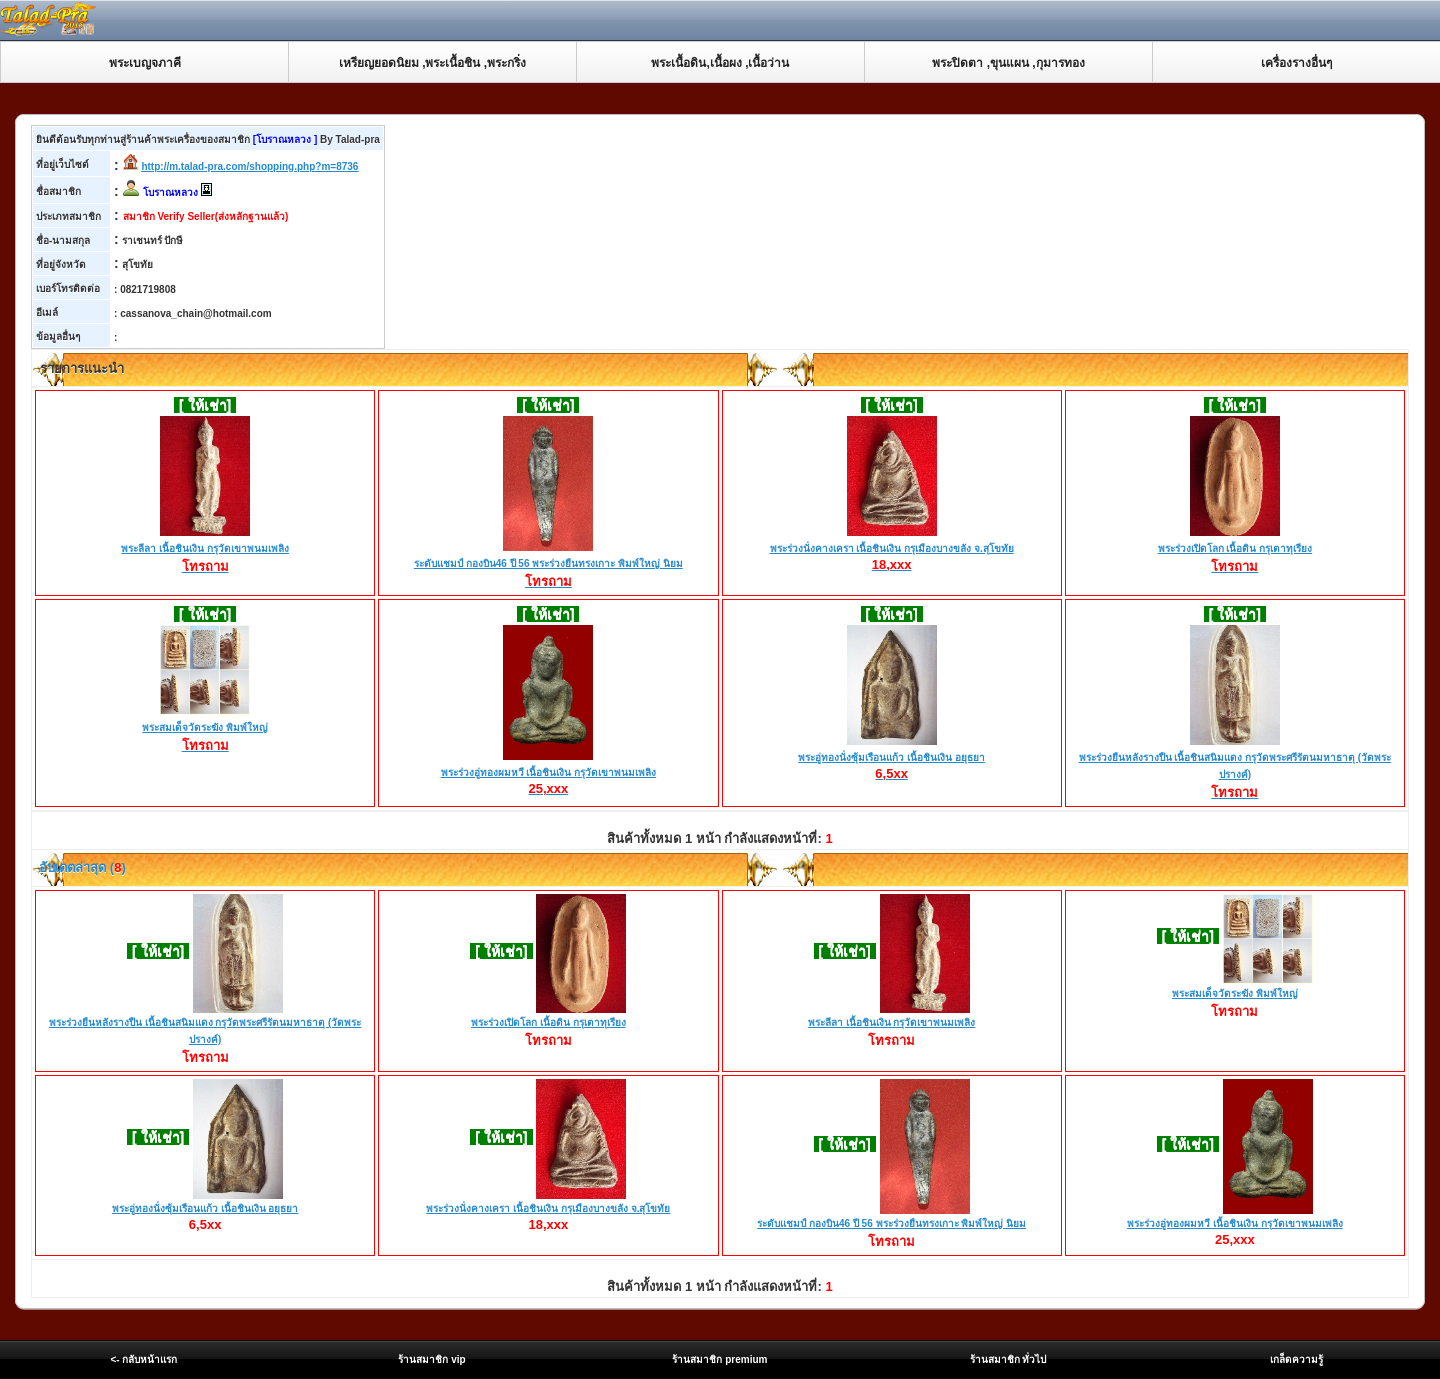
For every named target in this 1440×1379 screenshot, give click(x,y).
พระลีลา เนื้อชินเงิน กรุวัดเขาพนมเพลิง (205, 550)
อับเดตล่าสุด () (81, 867)
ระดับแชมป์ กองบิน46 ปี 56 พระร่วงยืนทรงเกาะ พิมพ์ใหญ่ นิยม (548, 565)
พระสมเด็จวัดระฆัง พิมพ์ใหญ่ (205, 729)
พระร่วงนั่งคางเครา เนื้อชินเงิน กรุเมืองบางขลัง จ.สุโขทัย (892, 549)
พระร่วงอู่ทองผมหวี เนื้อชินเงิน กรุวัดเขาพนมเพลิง (549, 773)
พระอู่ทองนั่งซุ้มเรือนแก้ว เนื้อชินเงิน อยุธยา (891, 758)
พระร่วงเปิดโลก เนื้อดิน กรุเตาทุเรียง (1235, 550)
